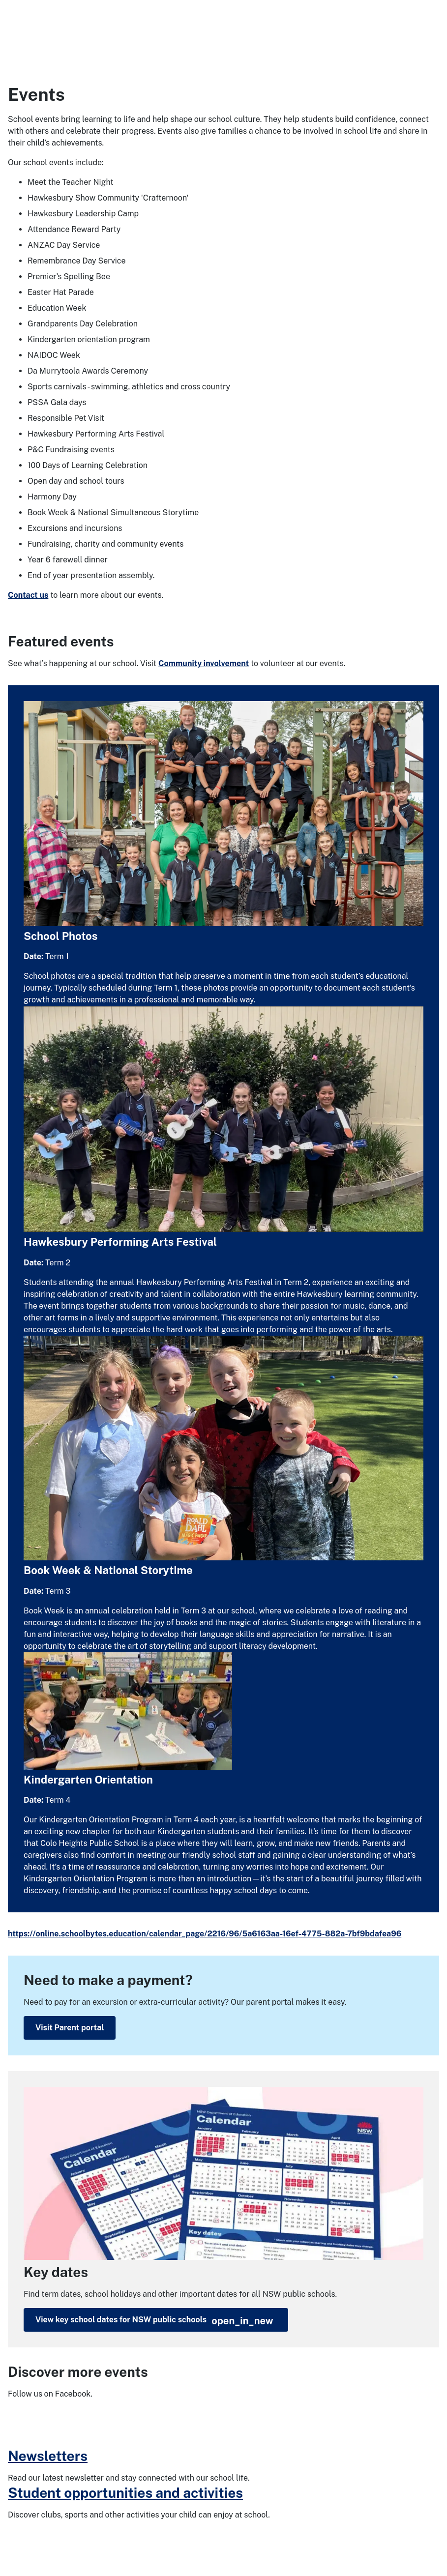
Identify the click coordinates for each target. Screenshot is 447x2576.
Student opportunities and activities (125, 2493)
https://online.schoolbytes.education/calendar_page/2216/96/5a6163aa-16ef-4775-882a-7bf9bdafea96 (204, 1933)
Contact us (28, 595)
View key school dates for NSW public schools (154, 2321)
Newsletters (48, 2456)
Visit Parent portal (69, 2027)
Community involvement (203, 663)
